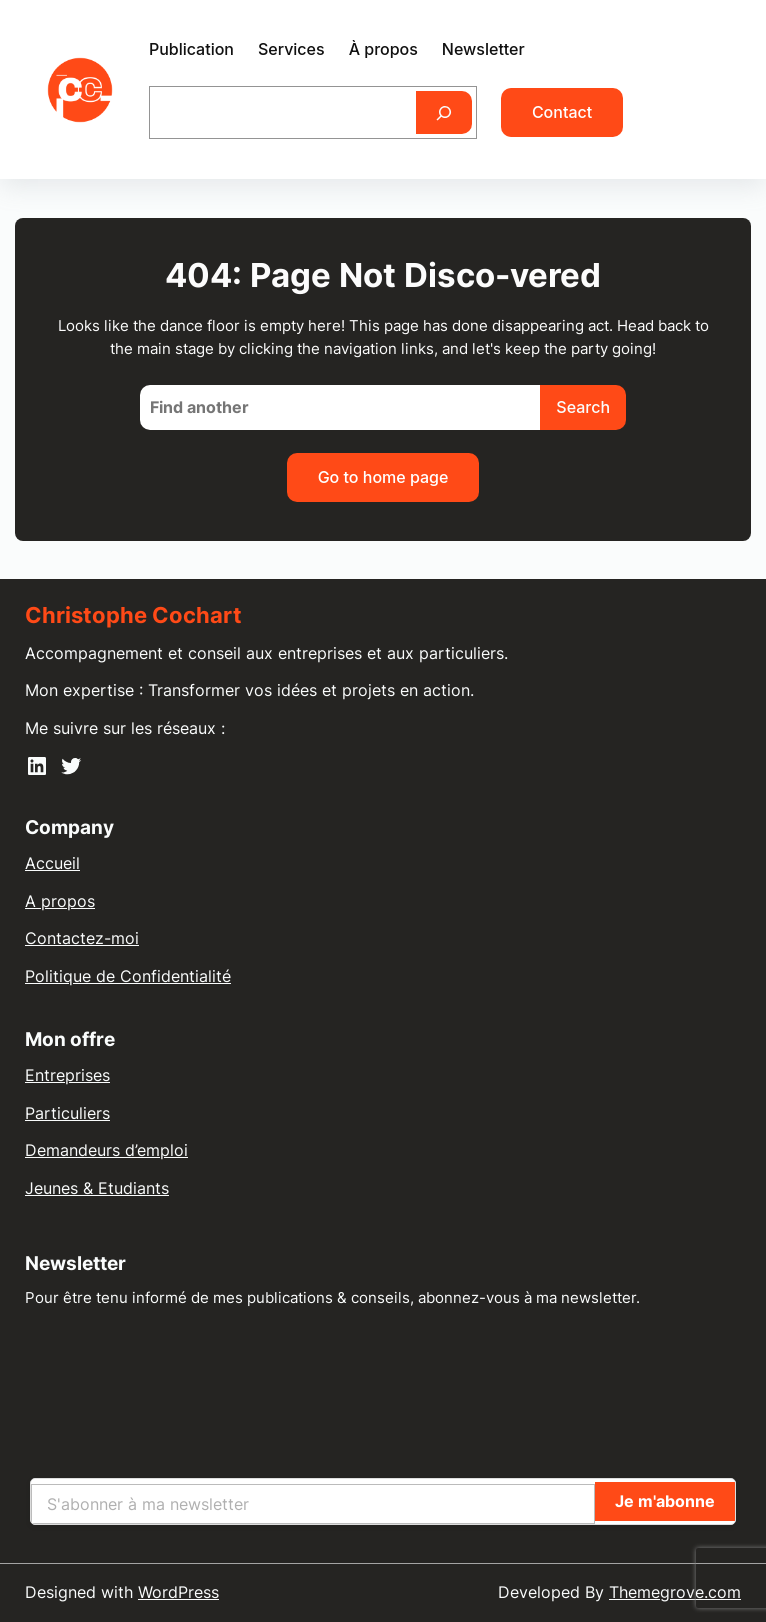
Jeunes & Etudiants (97, 1188)
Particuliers (67, 1113)
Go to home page (383, 477)
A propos (60, 901)
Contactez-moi (82, 938)
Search (583, 407)
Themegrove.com (675, 1592)
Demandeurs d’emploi (106, 1150)
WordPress (178, 1592)
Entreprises (67, 1075)
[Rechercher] (444, 112)
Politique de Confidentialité (128, 976)
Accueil (52, 863)
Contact (562, 112)
